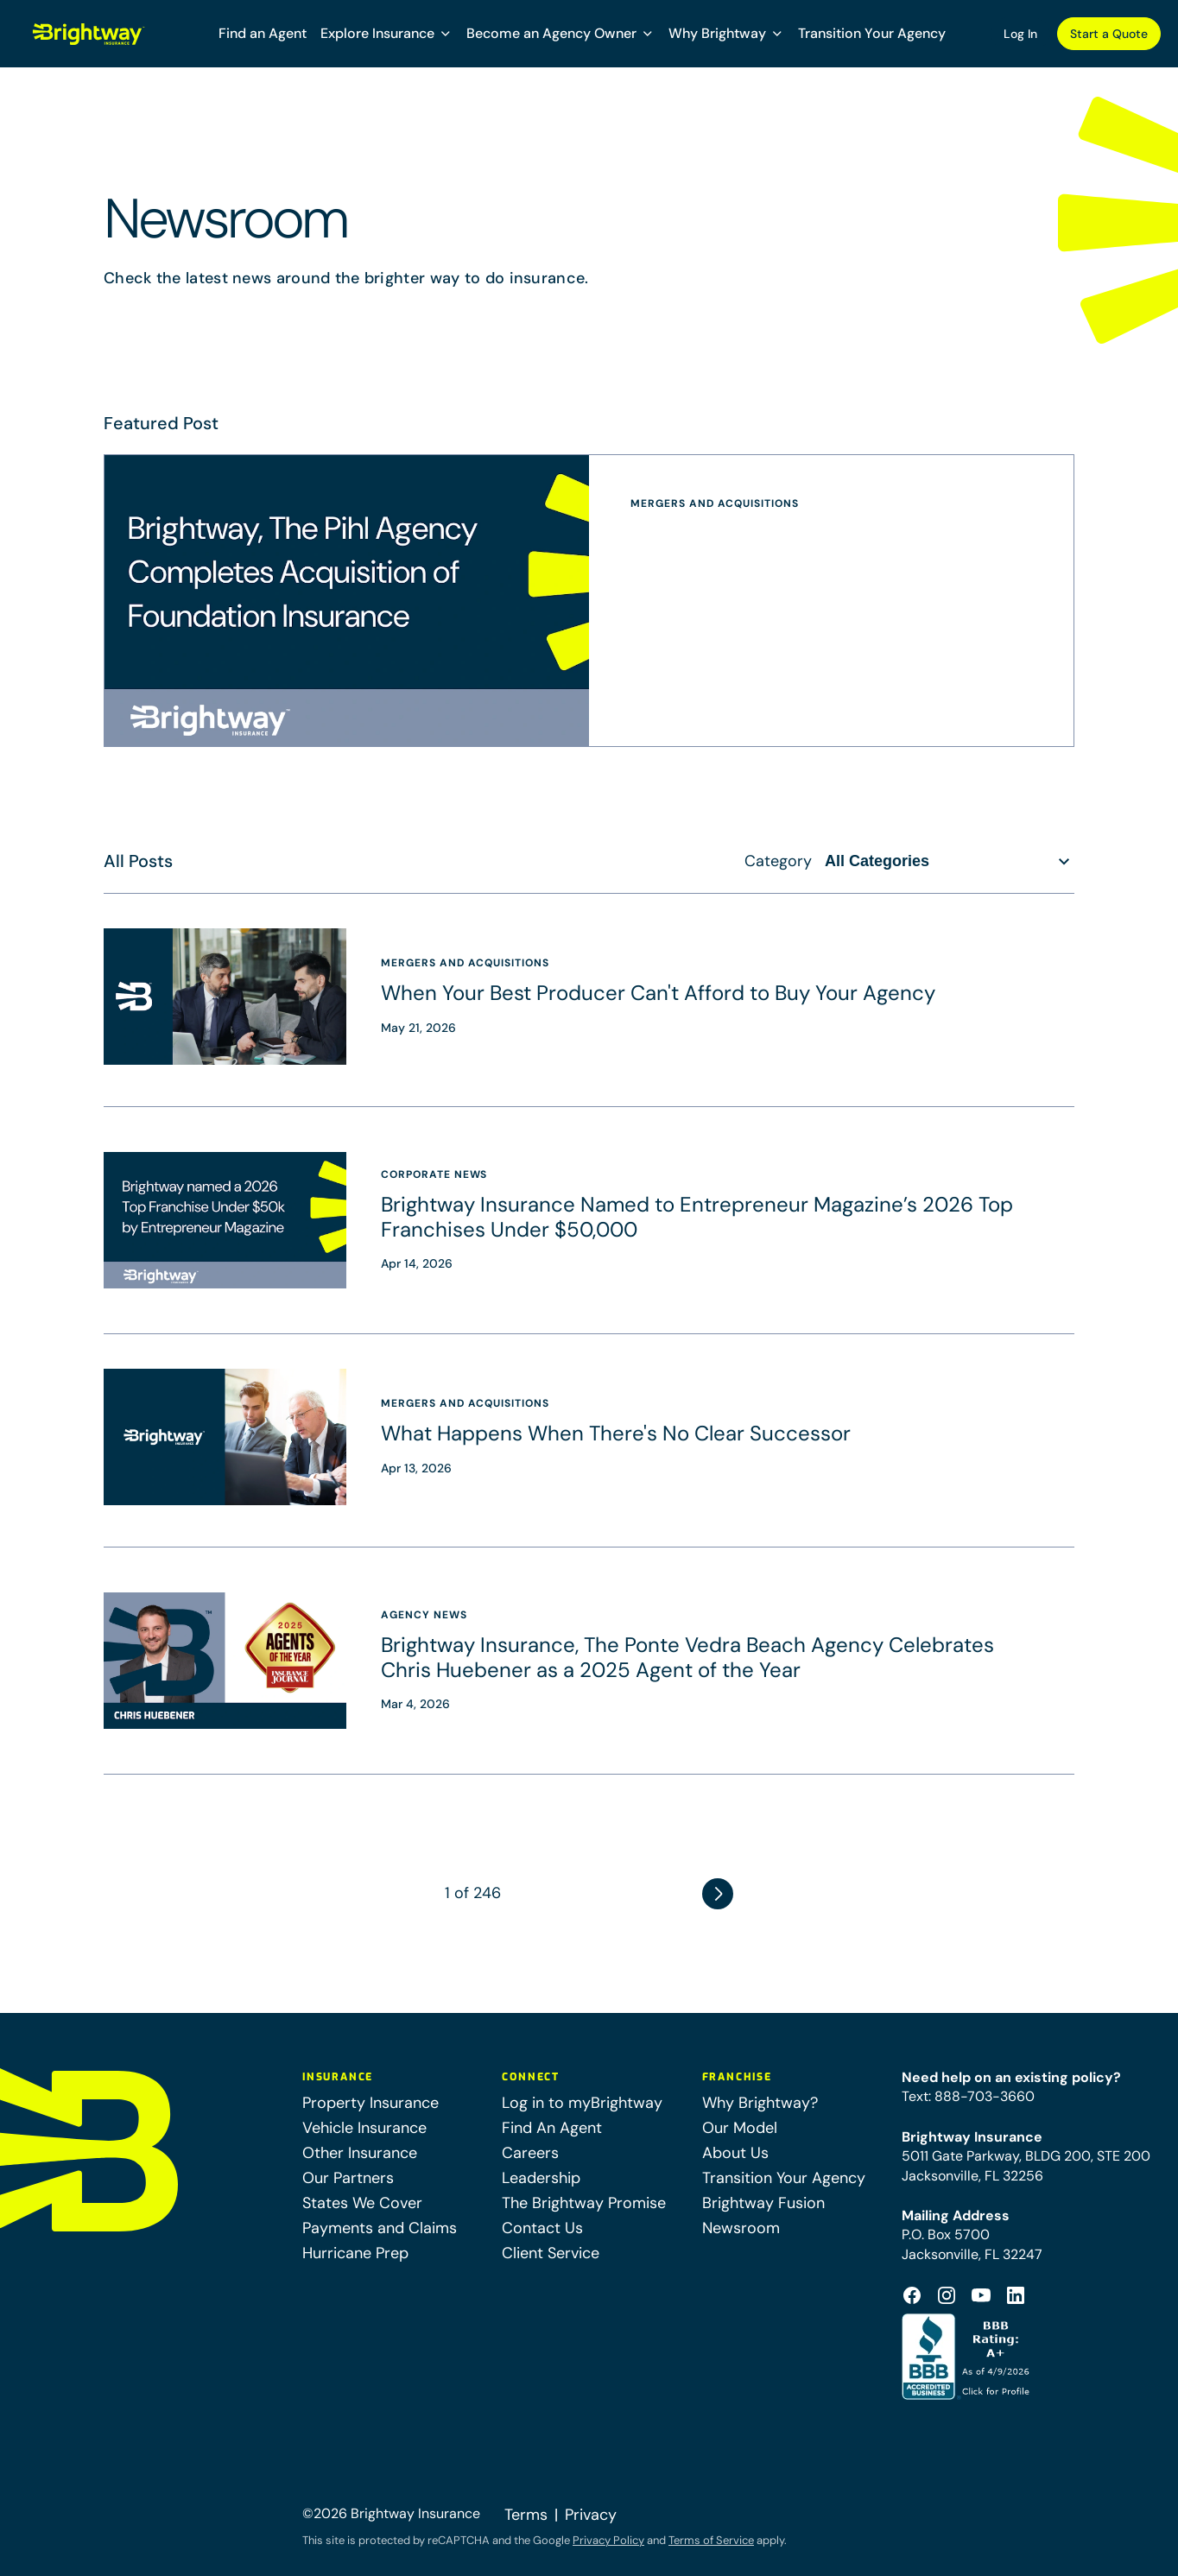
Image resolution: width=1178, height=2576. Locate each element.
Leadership (541, 2178)
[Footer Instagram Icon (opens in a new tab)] (946, 2295)
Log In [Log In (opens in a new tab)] (1020, 33)
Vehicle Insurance (364, 2127)
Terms (526, 2514)
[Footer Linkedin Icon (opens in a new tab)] (1015, 2295)
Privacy (591, 2514)
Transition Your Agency (872, 33)
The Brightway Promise (584, 2203)
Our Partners (348, 2178)
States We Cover (362, 2203)
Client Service (550, 2253)
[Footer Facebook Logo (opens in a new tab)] (912, 2295)
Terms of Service (711, 2540)
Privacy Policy (608, 2540)
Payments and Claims (379, 2228)
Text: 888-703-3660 (968, 2096)
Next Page (717, 1893)
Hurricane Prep (355, 2253)
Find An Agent (552, 2127)
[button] (386, 33)
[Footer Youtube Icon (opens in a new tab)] (981, 2295)
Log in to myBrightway (582, 2102)
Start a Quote (1109, 33)
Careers (530, 2152)
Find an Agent (262, 33)
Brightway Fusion (763, 2203)
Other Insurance (359, 2152)
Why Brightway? (760, 2102)
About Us (735, 2152)
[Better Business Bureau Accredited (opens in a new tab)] (968, 2356)
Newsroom (741, 2228)
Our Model (739, 2127)
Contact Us (542, 2228)
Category (778, 861)
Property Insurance (370, 2102)
